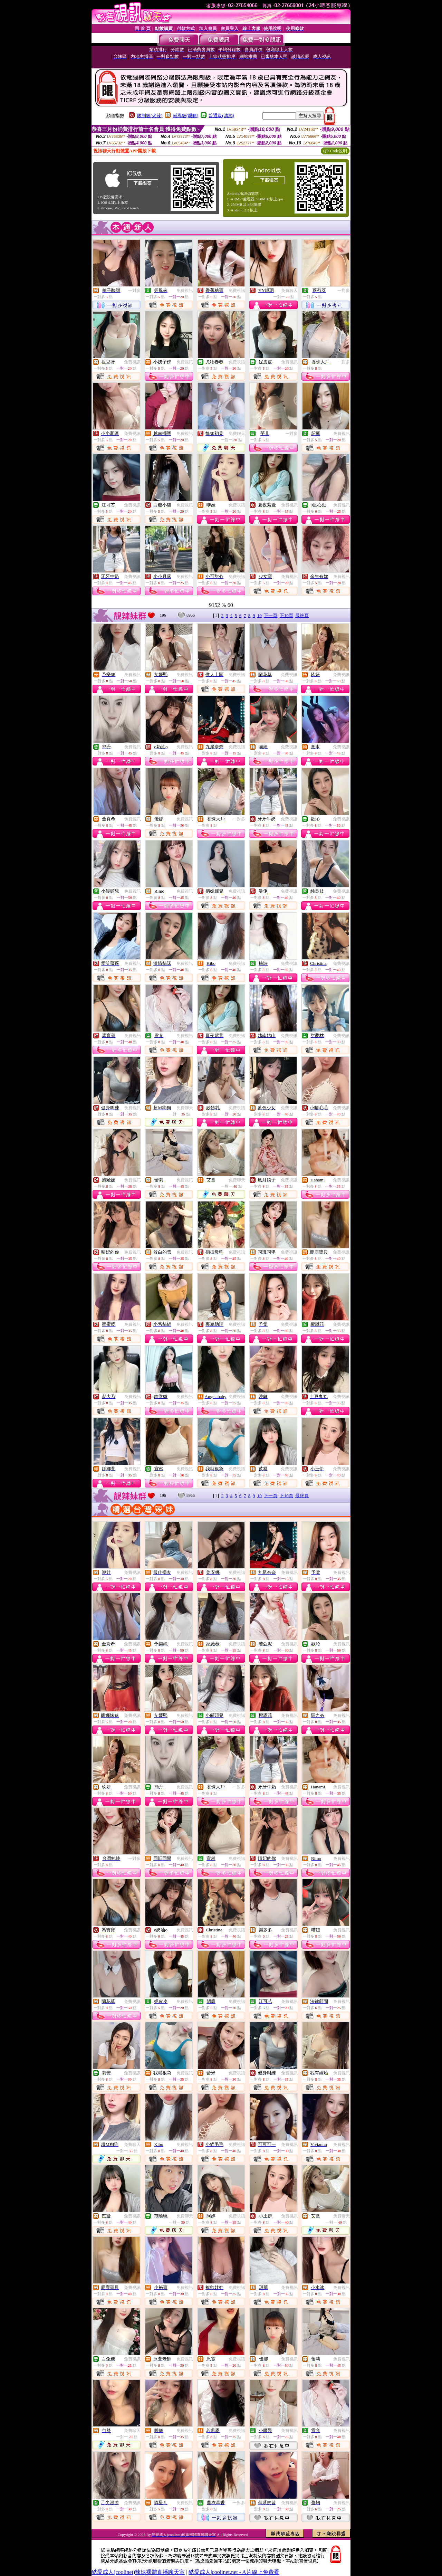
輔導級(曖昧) (186, 115)
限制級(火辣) (150, 115)
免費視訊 (184, 290)
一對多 (134, 290)
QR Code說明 (335, 151)
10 (259, 615)
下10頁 (286, 615)
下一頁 (270, 615)
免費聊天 (289, 290)
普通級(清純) (221, 115)
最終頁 (302, 615)
